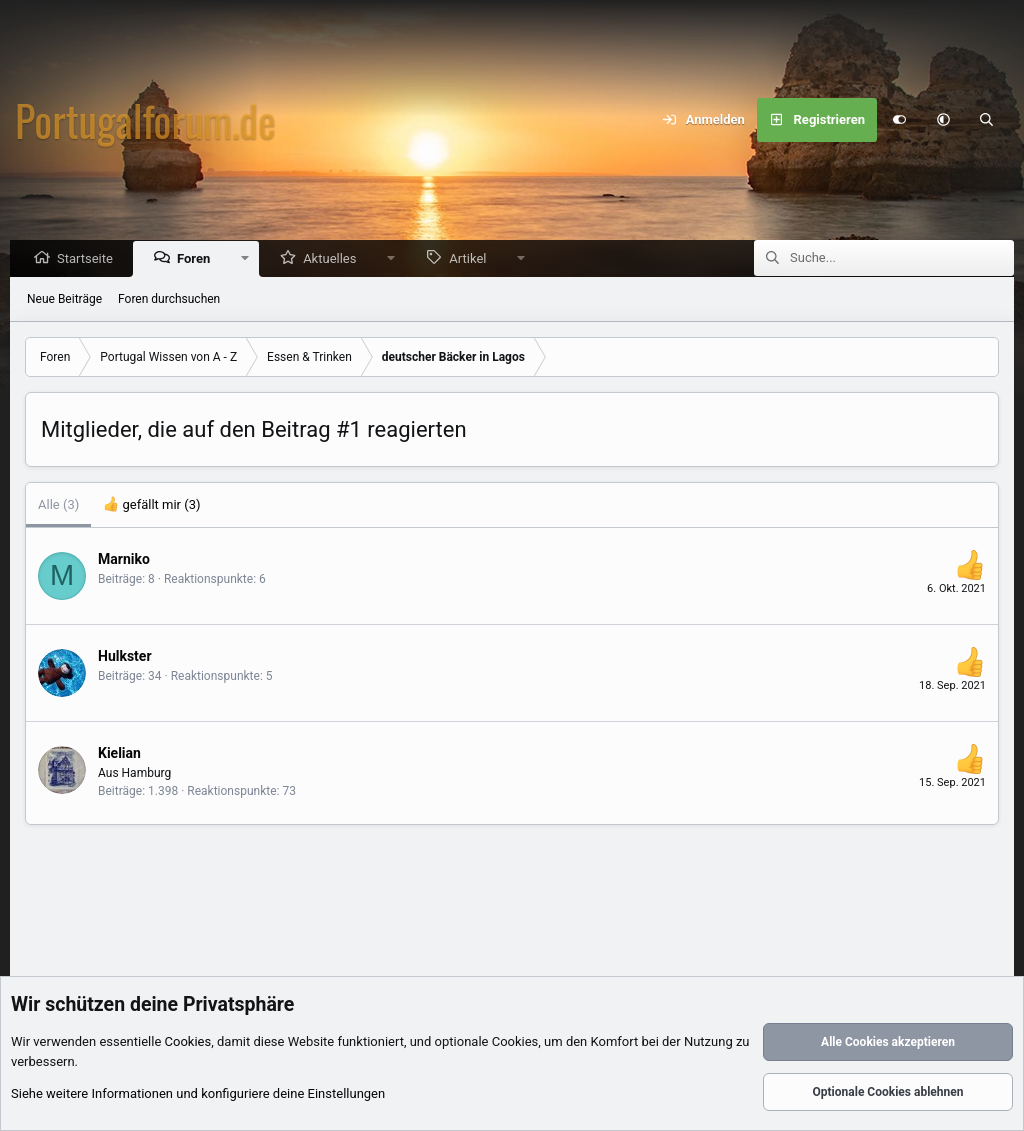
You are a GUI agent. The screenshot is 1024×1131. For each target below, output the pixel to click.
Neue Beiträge (64, 300)
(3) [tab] (58, 505)
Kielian (119, 754)
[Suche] (987, 120)
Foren (198, 259)
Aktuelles (334, 259)
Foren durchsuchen (169, 300)
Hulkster (125, 657)
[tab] (151, 506)
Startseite (90, 259)
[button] (943, 120)
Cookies (188, 1042)
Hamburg (147, 774)
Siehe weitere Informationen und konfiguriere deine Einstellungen (198, 1094)
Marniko (124, 560)
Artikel (472, 259)
